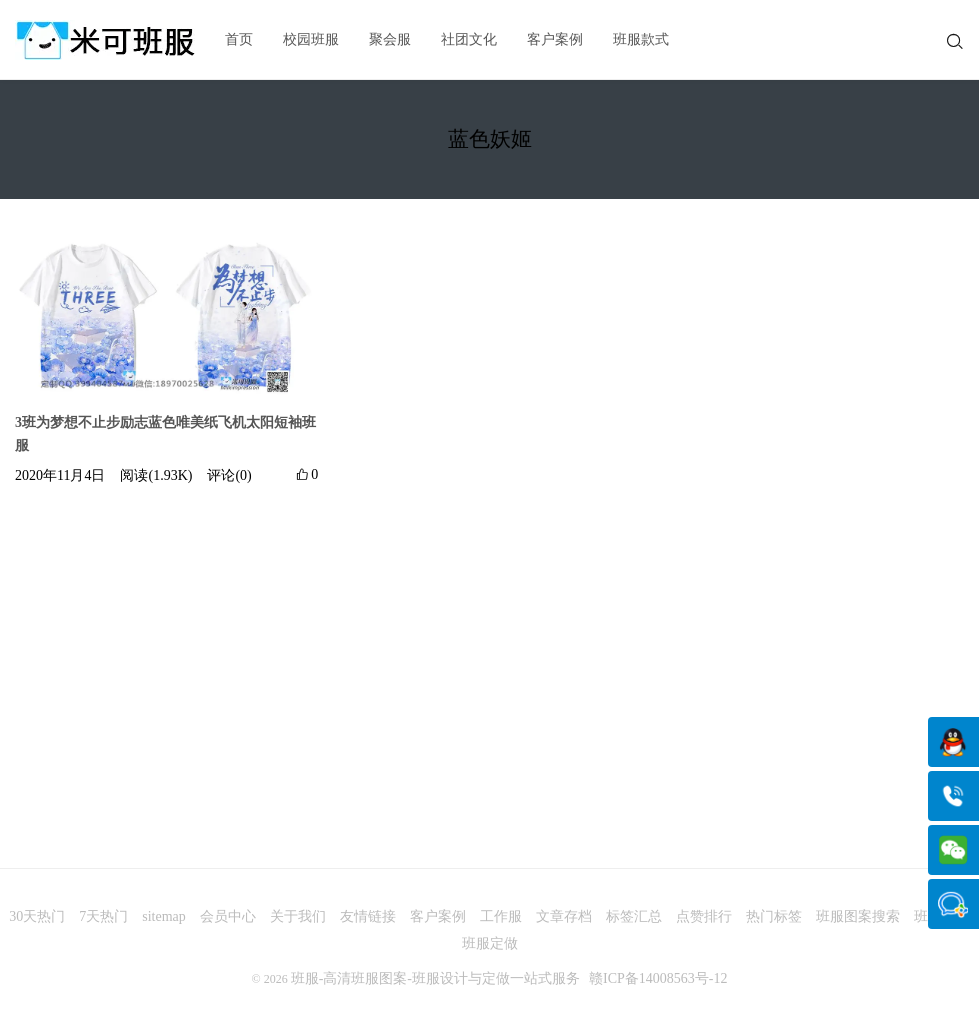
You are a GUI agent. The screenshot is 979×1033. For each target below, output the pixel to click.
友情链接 (368, 916)
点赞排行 (704, 916)
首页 (239, 39)
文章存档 (564, 916)
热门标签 (774, 916)
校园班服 (311, 39)
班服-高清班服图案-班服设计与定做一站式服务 (435, 978)
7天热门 (103, 916)
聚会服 (390, 39)
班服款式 (641, 39)
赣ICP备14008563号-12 (658, 978)
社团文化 (469, 39)
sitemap (164, 916)
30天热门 (37, 916)
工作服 (501, 916)
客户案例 (555, 39)
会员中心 (228, 916)
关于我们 (298, 916)
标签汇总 (634, 916)
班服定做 (490, 943)
